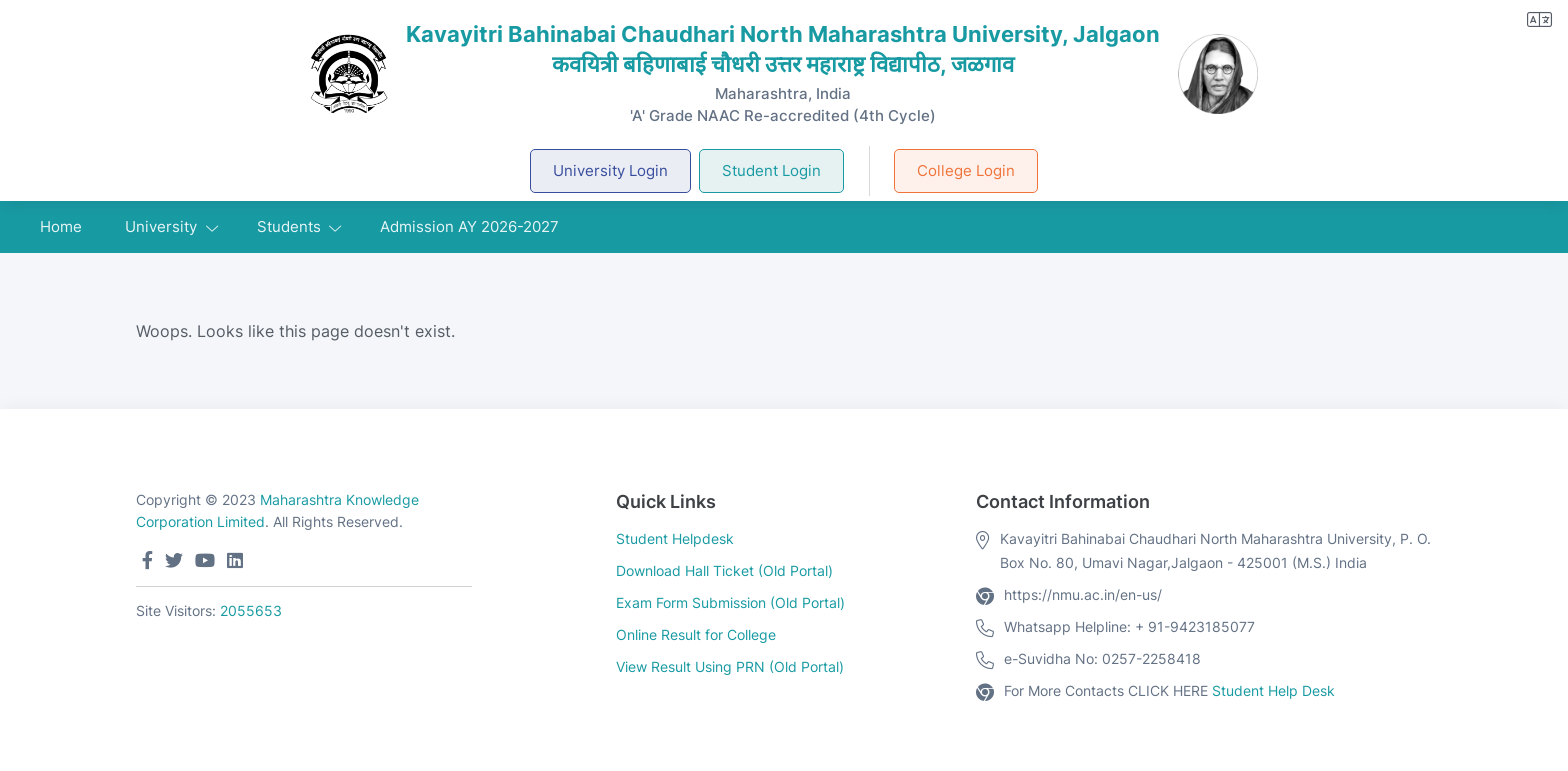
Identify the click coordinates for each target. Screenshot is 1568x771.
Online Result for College (696, 634)
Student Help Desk (1273, 690)
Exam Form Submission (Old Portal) (730, 602)
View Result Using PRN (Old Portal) (730, 666)
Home (61, 226)
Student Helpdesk (675, 538)
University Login (610, 170)
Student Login (771, 170)
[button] (1539, 19)
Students (289, 226)
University (161, 226)
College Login (966, 170)
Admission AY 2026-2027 (469, 226)
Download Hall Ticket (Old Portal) (724, 570)
